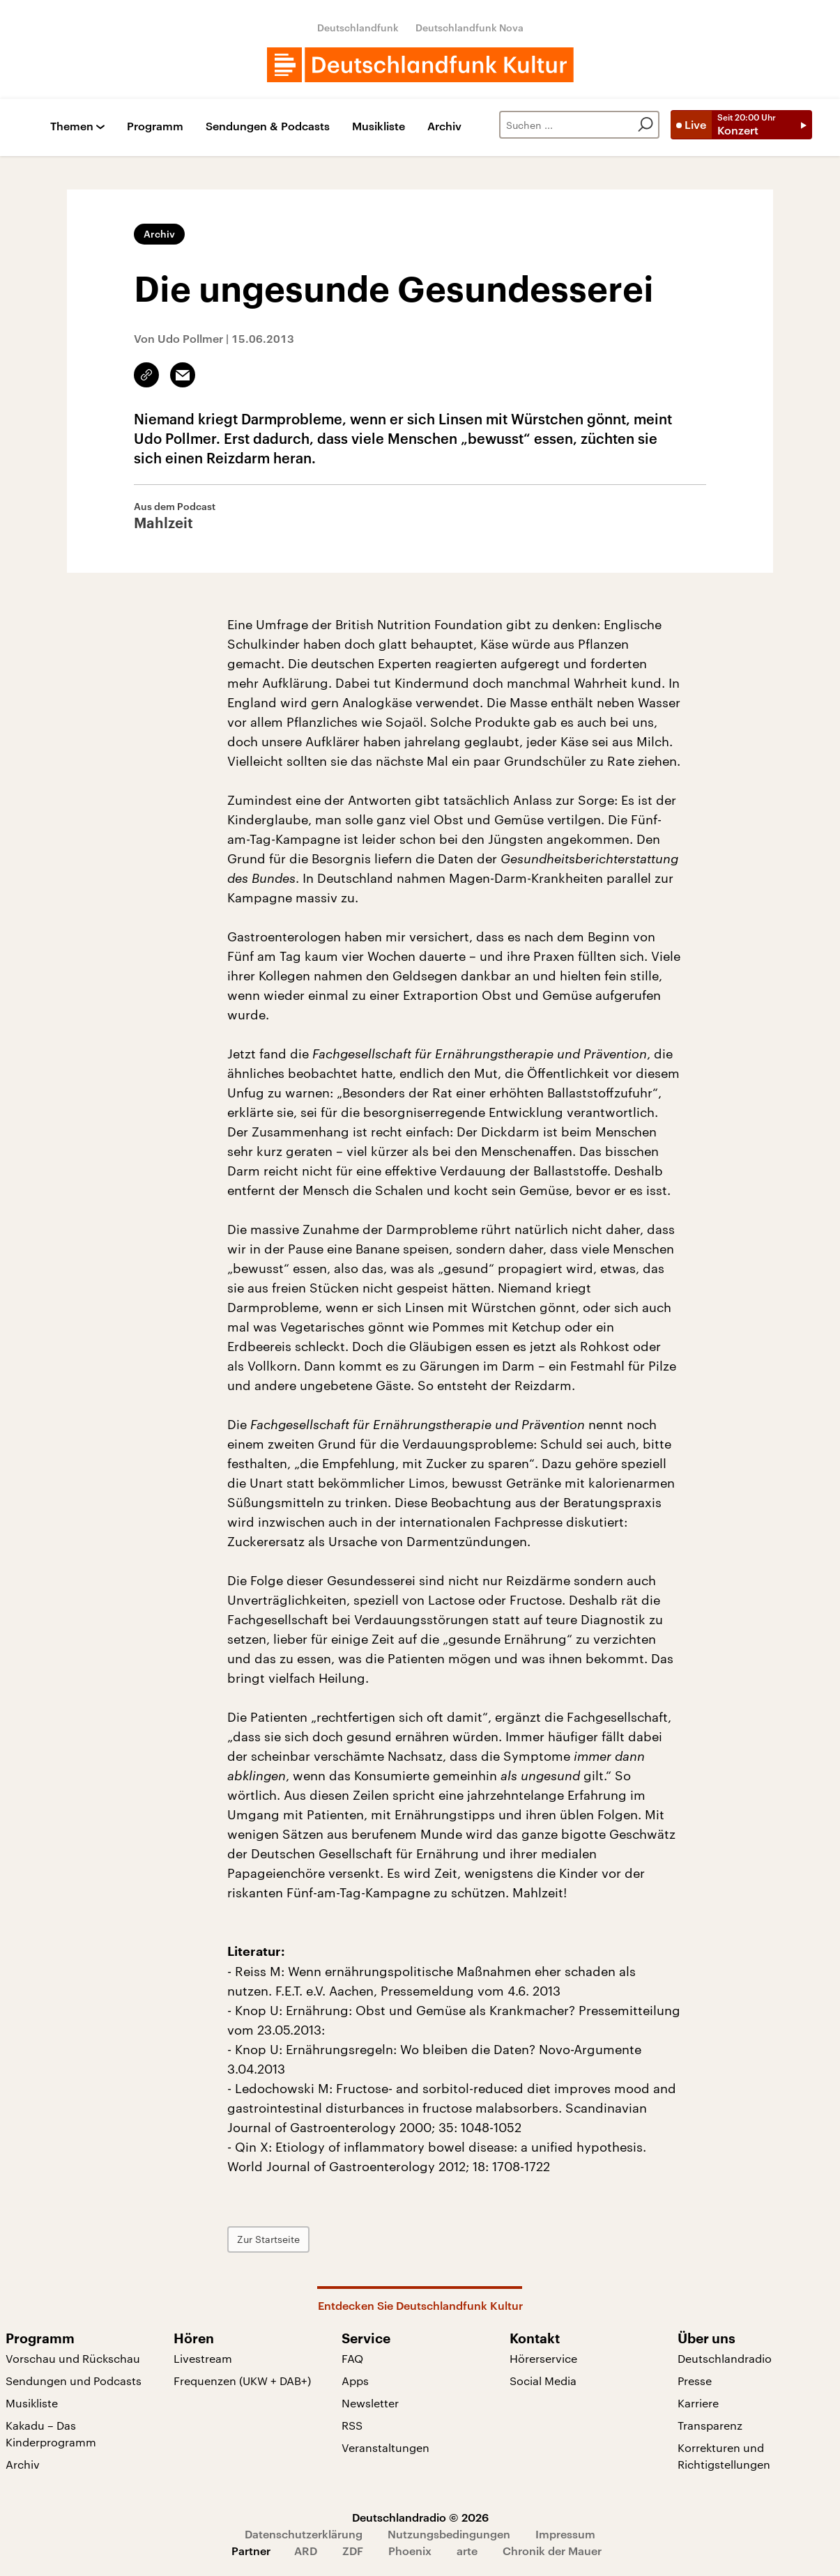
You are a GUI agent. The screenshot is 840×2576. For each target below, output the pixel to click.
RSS (352, 2425)
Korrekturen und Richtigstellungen (724, 2456)
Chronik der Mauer (552, 2550)
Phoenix (410, 2550)
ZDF (352, 2550)
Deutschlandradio (725, 2358)
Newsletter (370, 2402)
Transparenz (710, 2425)
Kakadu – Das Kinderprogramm (51, 2433)
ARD (305, 2550)
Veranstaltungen (385, 2447)
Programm (155, 126)
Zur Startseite (268, 2239)
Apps (355, 2380)
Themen (71, 126)
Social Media (543, 2380)
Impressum (565, 2533)
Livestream (203, 2358)
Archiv (444, 126)
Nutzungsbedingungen (449, 2533)
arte (467, 2550)
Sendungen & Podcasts (268, 126)
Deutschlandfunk (358, 27)
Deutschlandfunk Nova (469, 27)
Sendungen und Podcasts (74, 2380)
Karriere (698, 2402)
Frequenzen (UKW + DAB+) (242, 2380)
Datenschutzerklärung (303, 2533)
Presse (695, 2380)
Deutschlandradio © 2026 (420, 2517)
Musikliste (378, 126)
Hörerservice (543, 2358)
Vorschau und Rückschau (73, 2358)
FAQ (352, 2358)
